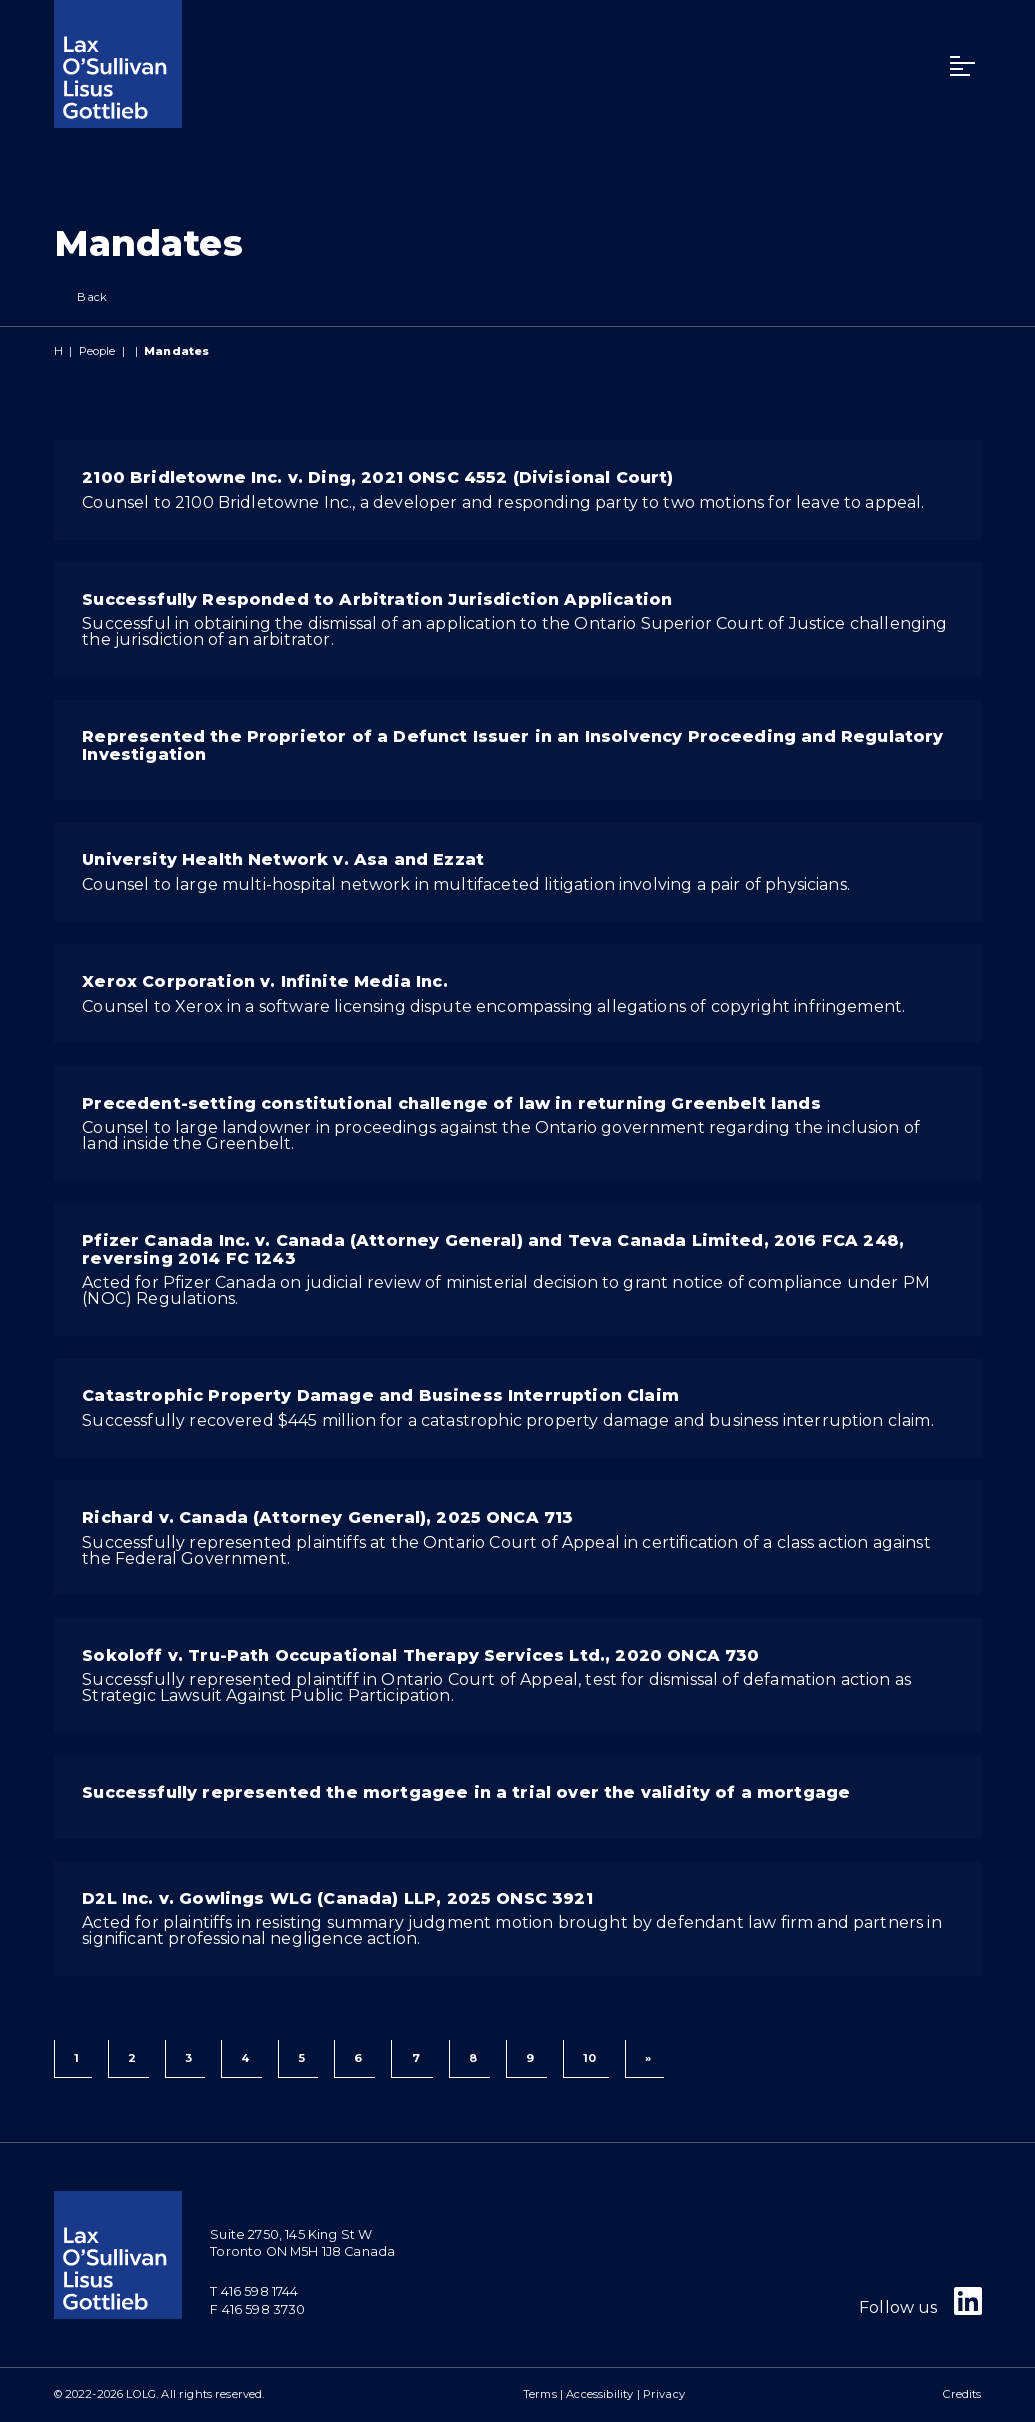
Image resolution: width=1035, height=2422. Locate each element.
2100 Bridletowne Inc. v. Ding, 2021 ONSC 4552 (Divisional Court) (377, 477)
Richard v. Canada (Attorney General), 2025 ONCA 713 (327, 1517)
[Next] (644, 2059)
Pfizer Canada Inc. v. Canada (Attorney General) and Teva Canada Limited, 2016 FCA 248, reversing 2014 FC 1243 (493, 1249)
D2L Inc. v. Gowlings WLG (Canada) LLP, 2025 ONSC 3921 (337, 1898)
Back (81, 297)
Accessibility (599, 2394)
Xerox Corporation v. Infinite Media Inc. (264, 981)
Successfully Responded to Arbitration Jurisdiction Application (377, 599)
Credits (962, 2394)
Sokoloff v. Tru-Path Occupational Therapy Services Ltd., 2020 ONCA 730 (420, 1655)
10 (589, 2058)
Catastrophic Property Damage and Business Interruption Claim (380, 1395)
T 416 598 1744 (254, 2291)
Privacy (664, 2394)
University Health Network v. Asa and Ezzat (283, 859)
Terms (540, 2394)
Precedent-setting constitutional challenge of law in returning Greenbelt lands (451, 1103)
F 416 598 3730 (257, 2309)
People (97, 351)
